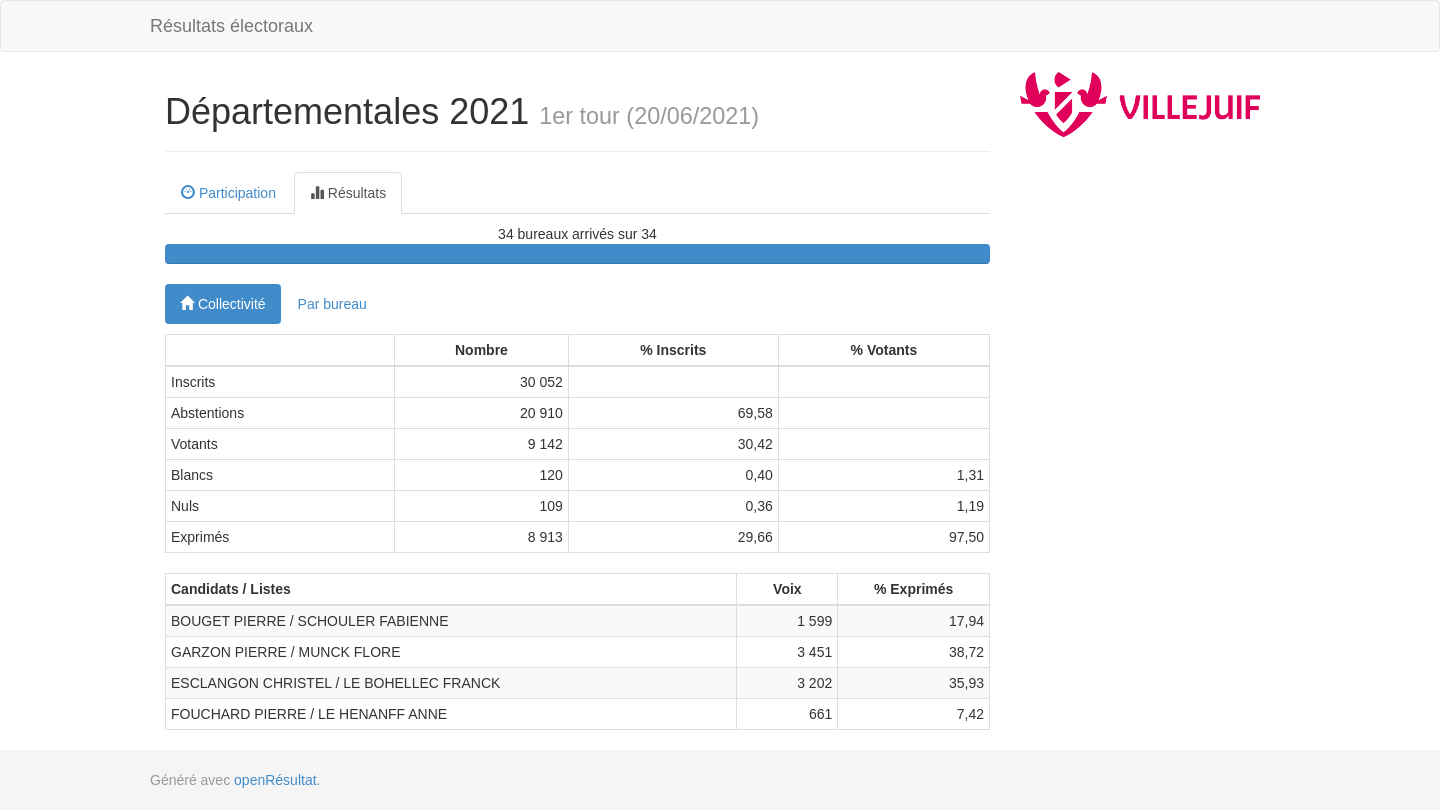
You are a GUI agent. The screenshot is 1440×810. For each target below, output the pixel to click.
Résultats (348, 193)
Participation (228, 193)
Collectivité (223, 304)
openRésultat (275, 780)
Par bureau (332, 304)
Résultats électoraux (231, 26)
